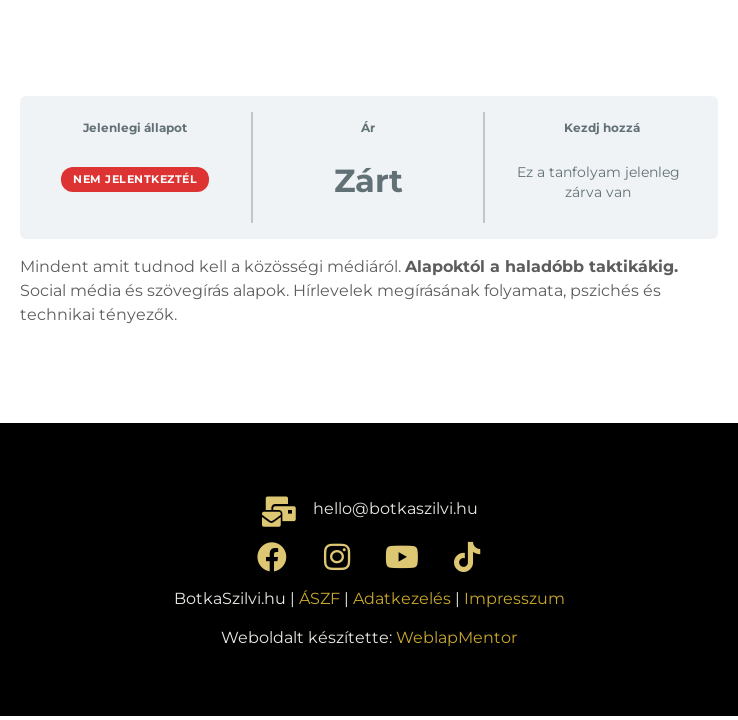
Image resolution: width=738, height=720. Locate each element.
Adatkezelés (402, 598)
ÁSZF (319, 598)
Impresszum (514, 598)
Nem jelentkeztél (135, 179)
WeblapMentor (456, 637)
